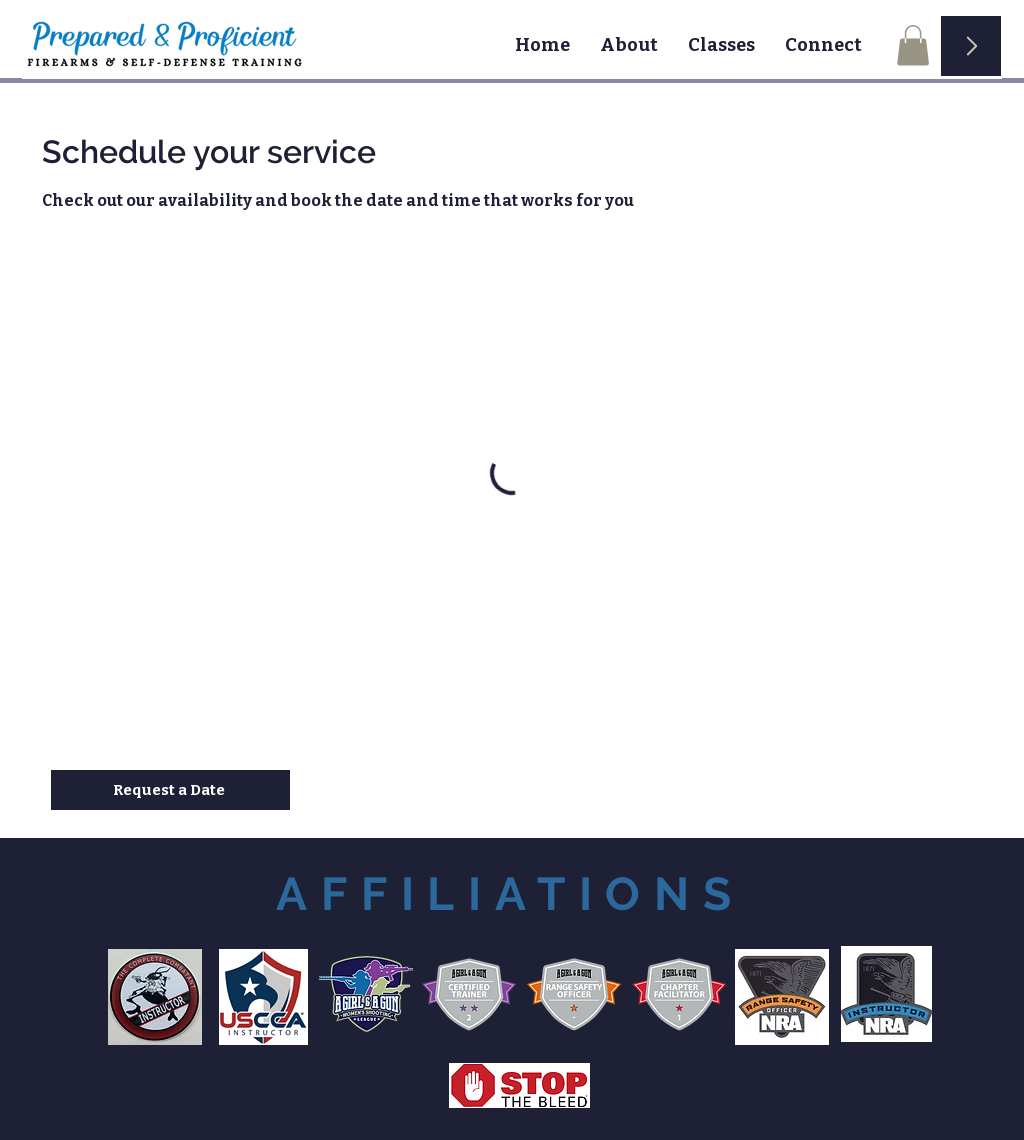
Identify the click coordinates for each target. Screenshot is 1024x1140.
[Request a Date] (170, 790)
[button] (913, 45)
